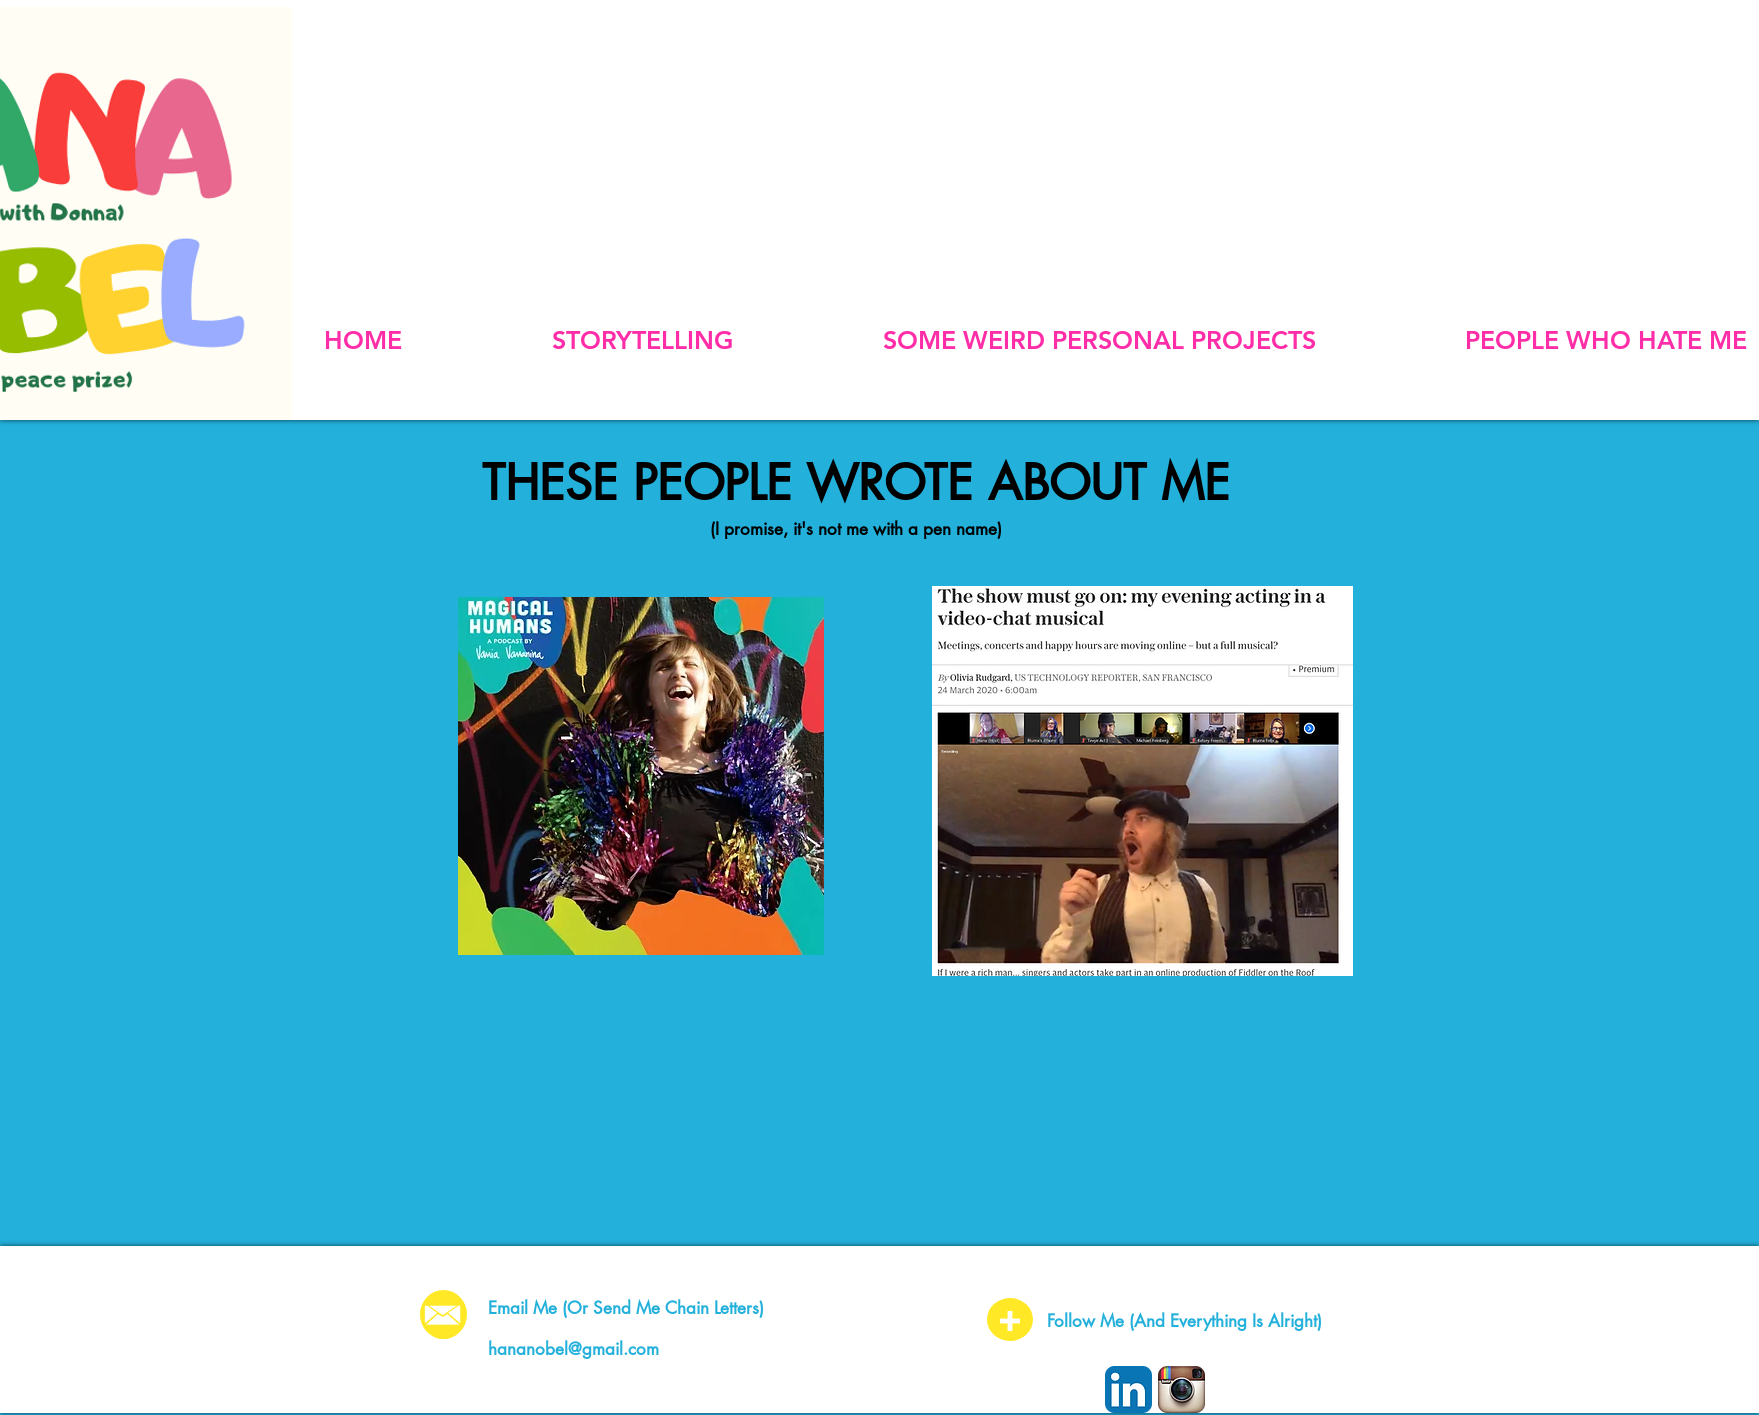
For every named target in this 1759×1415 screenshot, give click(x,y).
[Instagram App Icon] (1181, 1389)
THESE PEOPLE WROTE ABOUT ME (856, 483)
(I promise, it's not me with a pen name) (856, 529)
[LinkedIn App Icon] (1128, 1389)
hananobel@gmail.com (573, 1349)
